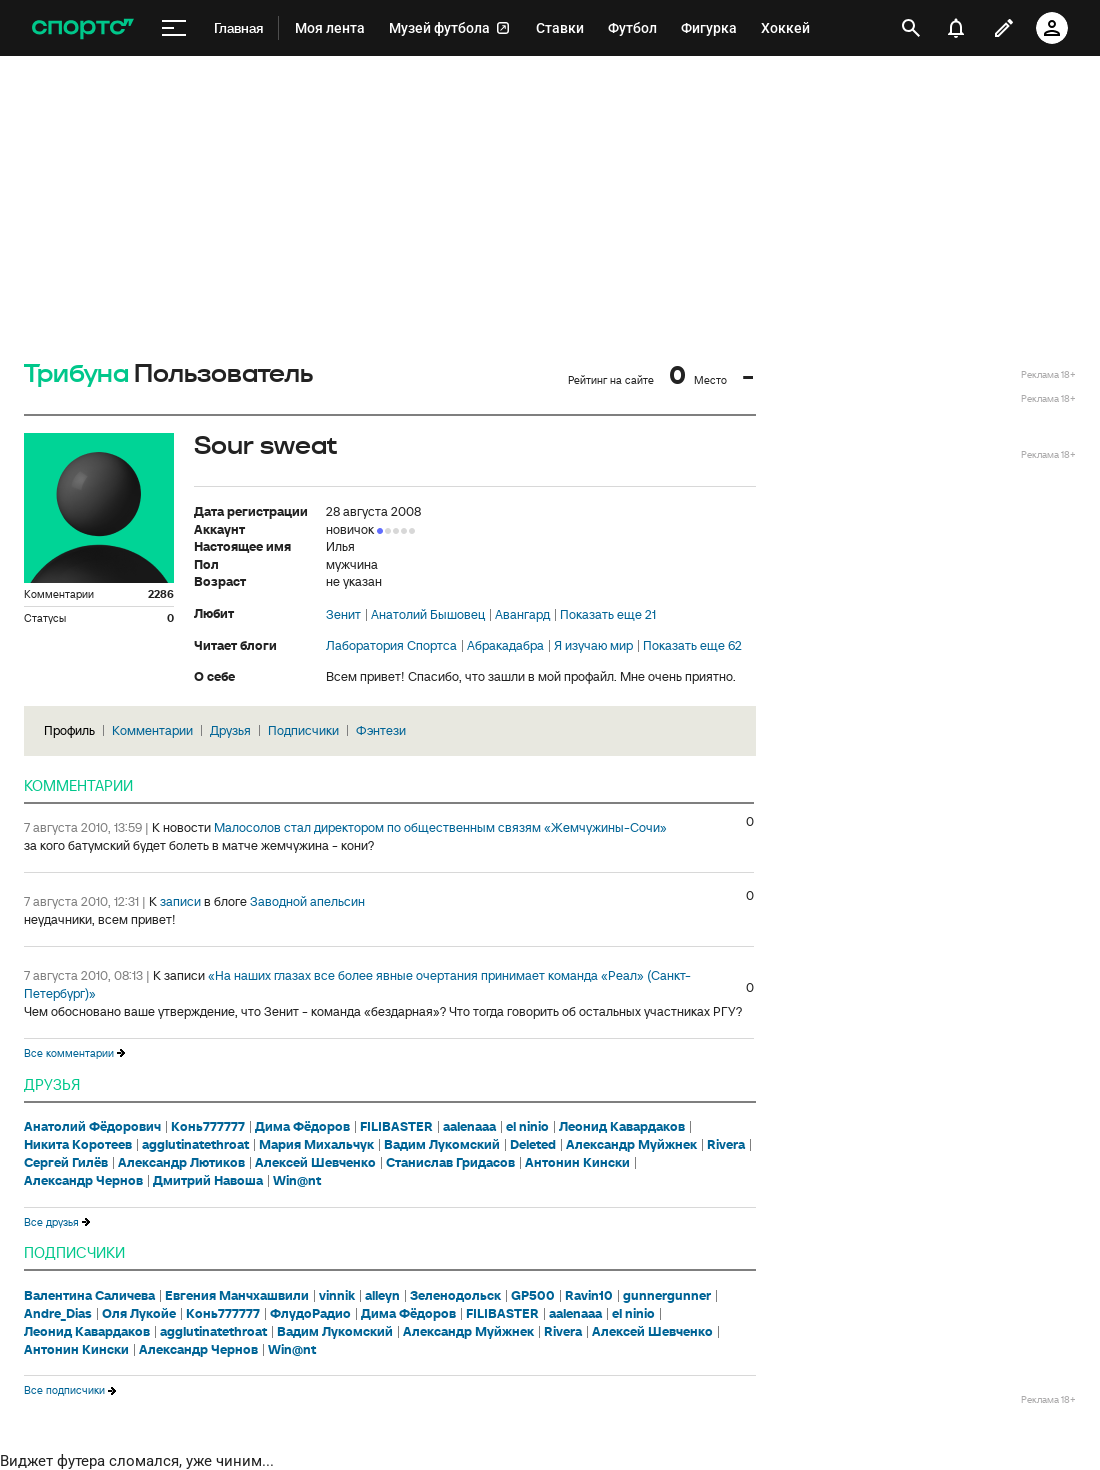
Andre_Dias (58, 1314)
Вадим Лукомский (442, 1145)
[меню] (174, 28)
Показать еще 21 (608, 615)
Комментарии (152, 730)
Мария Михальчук (316, 1145)
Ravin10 (589, 1296)
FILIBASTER (396, 1127)
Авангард (522, 615)
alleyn (382, 1296)
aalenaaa (469, 1127)
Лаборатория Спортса (391, 646)
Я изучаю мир (593, 646)
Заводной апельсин (307, 901)
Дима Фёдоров (302, 1127)
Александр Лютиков (181, 1163)
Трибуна (76, 374)
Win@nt (297, 1181)
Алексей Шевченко (315, 1163)
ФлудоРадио (310, 1314)
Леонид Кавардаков (622, 1127)
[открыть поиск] (911, 28)
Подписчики (303, 730)
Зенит (343, 615)
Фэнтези (381, 730)
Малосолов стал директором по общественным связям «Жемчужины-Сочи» (440, 827)
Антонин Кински (577, 1163)
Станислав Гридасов (450, 1163)
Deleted (533, 1145)
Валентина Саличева (89, 1296)
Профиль (69, 730)
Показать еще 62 (692, 646)
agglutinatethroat (195, 1145)
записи (180, 901)
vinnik (337, 1296)
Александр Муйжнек (631, 1145)
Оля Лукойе (139, 1314)
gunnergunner (667, 1296)
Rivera (726, 1145)
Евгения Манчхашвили (237, 1296)
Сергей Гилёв (66, 1163)
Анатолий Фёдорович (92, 1127)
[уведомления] (956, 28)
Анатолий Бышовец (428, 615)
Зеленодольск (455, 1296)
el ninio (527, 1127)
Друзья (230, 730)
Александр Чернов (83, 1181)
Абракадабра (505, 646)
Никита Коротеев (78, 1145)
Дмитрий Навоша (208, 1181)
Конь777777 (208, 1127)
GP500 (533, 1296)
